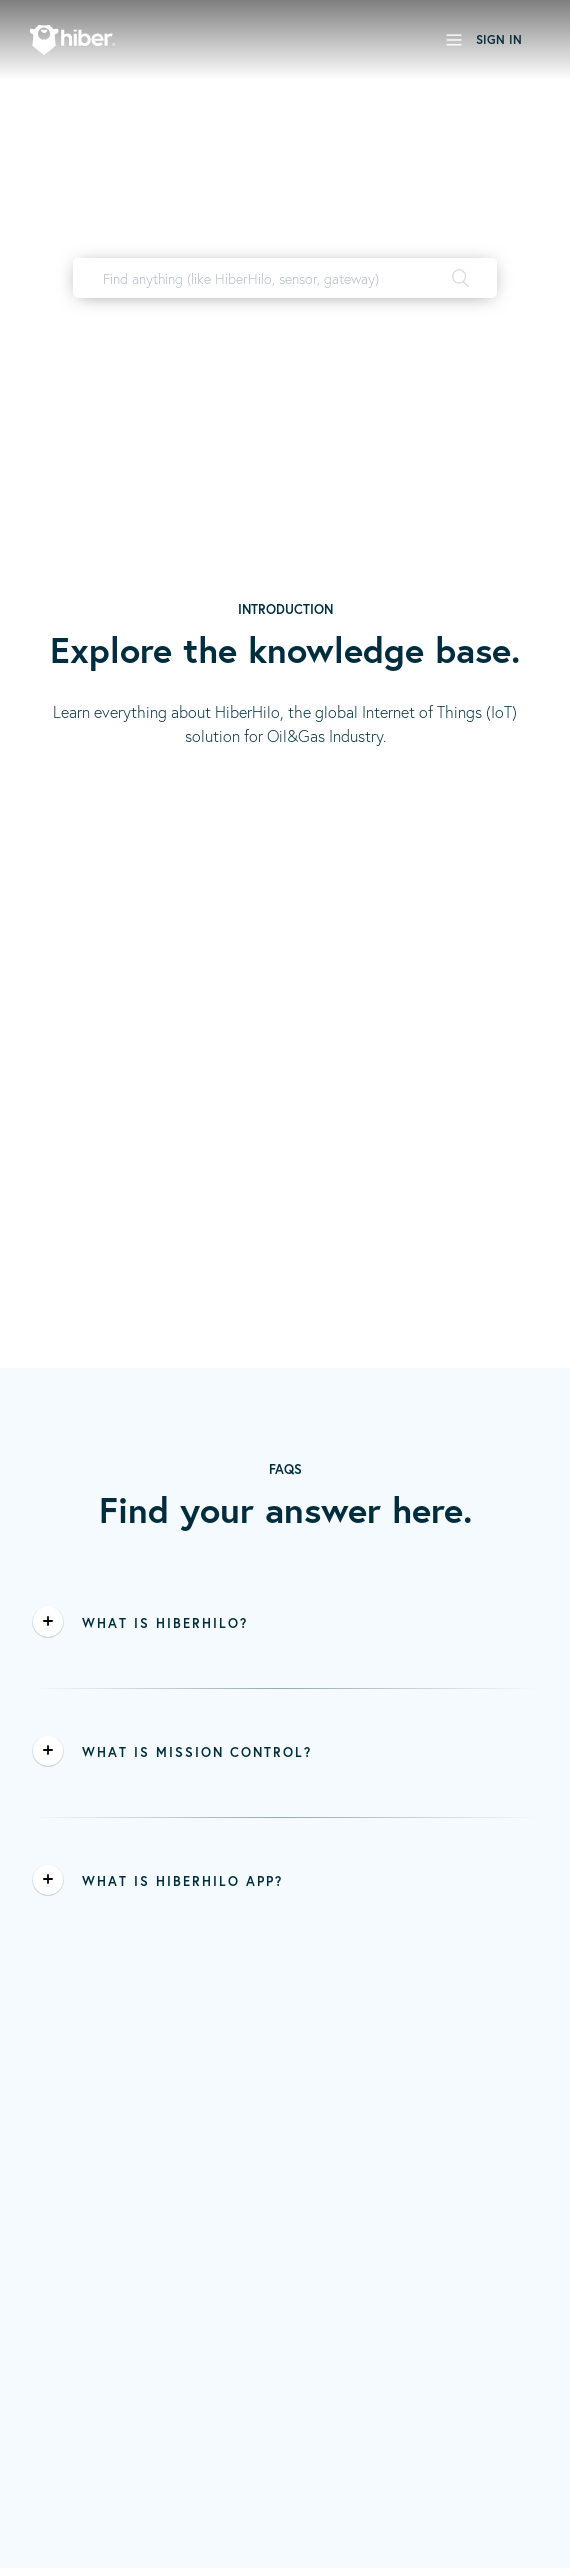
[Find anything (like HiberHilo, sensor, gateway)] (285, 278)
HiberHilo (289, 319)
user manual (376, 319)
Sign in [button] (499, 39)
